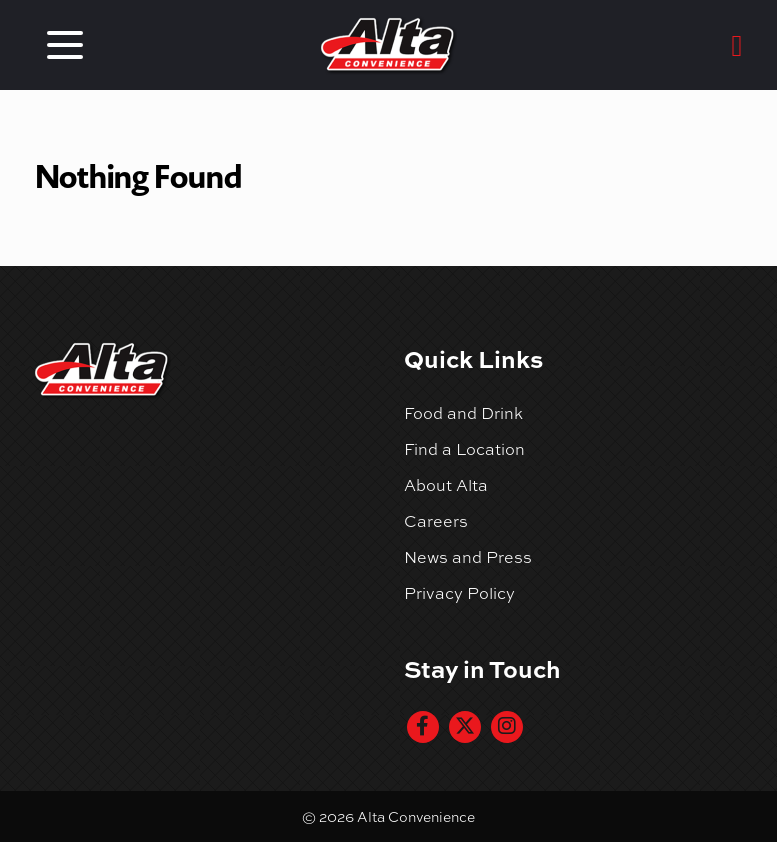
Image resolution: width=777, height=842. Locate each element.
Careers (436, 521)
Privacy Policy (459, 593)
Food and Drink (463, 413)
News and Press (468, 557)
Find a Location (464, 449)
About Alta (446, 485)
